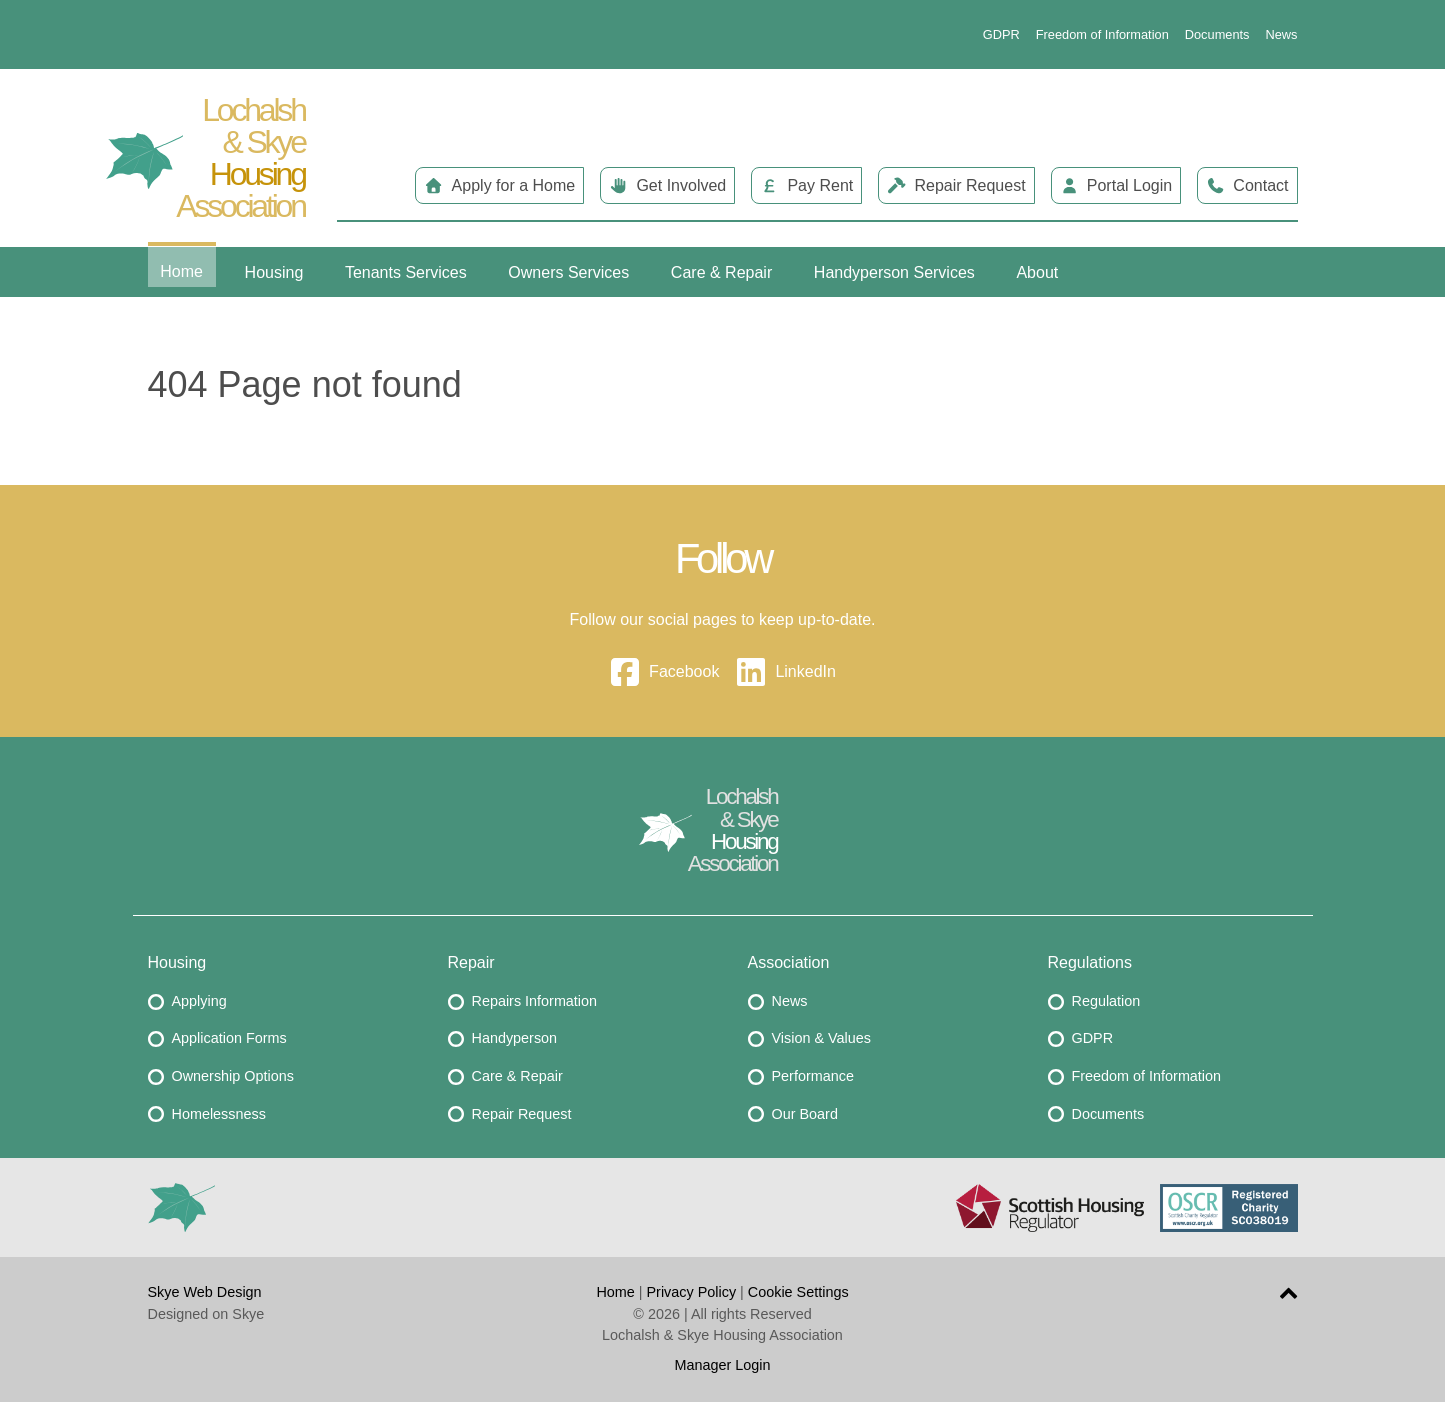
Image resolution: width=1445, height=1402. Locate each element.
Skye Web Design (205, 1292)
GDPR (1001, 34)
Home (615, 1292)
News (1282, 34)
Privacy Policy (692, 1292)
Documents (1217, 34)
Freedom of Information (1102, 34)
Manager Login (722, 1365)
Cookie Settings (798, 1292)
